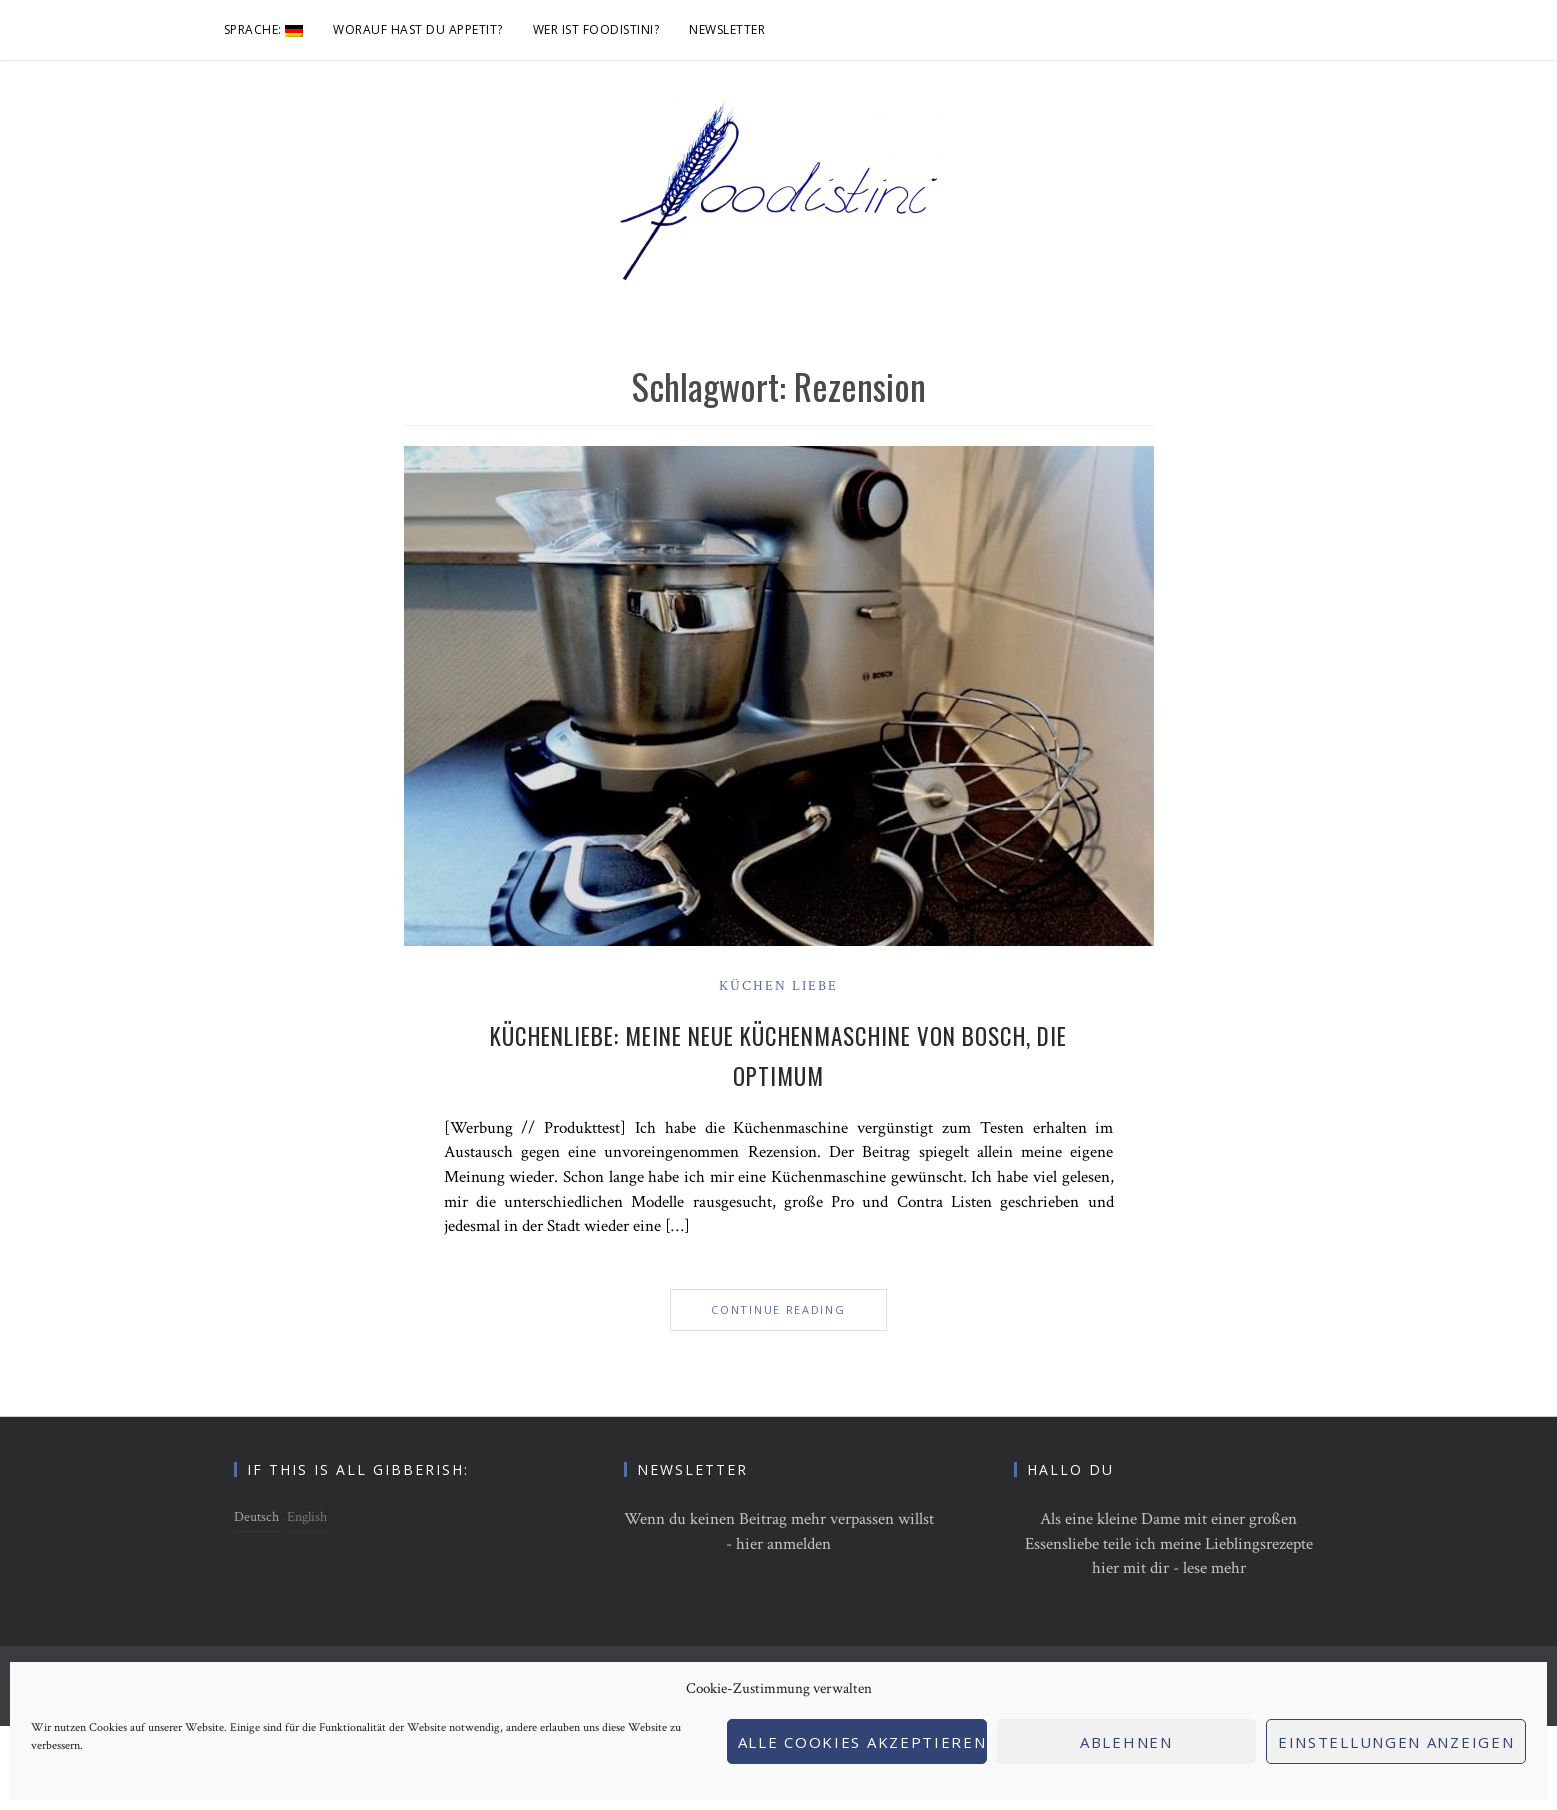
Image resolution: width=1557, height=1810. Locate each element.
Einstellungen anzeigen (1396, 1742)
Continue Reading (778, 1309)
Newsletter (727, 29)
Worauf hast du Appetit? (418, 29)
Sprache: (264, 29)
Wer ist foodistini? (596, 29)
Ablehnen (1126, 1742)
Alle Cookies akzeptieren (862, 1742)
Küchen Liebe (778, 986)
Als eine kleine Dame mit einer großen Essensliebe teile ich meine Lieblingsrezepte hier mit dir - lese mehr (1169, 1543)
